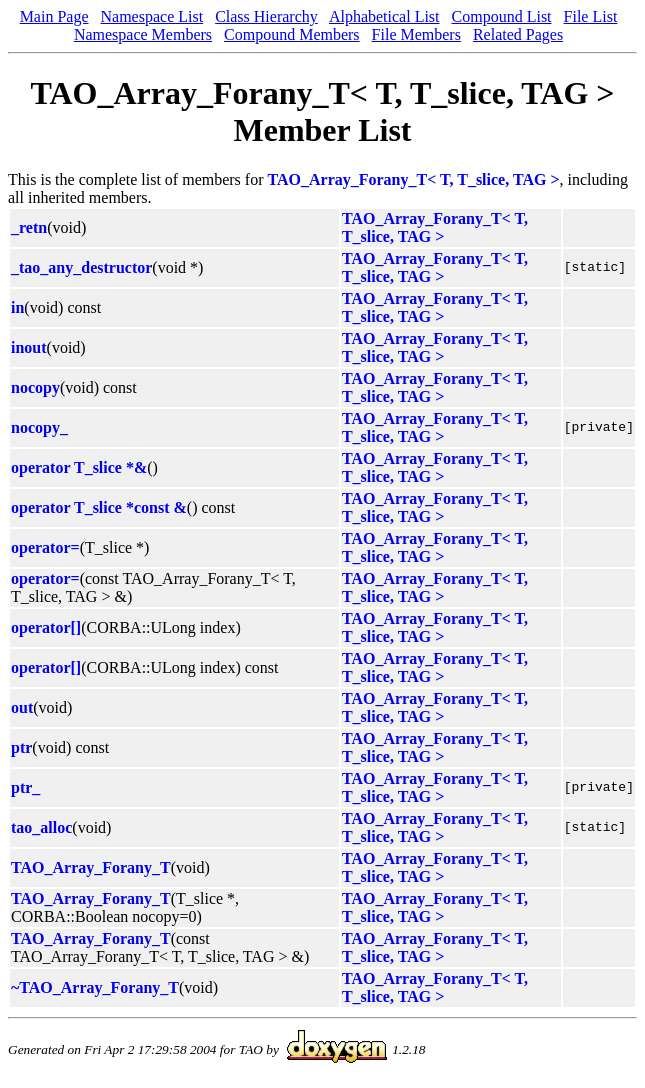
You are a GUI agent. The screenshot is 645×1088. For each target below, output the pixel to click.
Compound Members (292, 34)
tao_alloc (41, 827)
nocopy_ (39, 427)
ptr (21, 747)
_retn (29, 227)
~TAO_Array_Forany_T (95, 987)
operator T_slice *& (79, 467)
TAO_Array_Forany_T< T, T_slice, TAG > (414, 179)
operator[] (46, 627)
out (22, 707)
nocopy (35, 387)
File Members (416, 34)
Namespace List (152, 16)
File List (591, 16)
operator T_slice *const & (99, 507)
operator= (45, 547)
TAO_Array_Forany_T (91, 867)
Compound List (502, 16)
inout (29, 347)
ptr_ (25, 787)
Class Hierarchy (266, 16)
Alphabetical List (384, 16)
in (17, 307)
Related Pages (518, 34)
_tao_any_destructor (81, 267)
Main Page (54, 16)
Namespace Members (143, 34)
